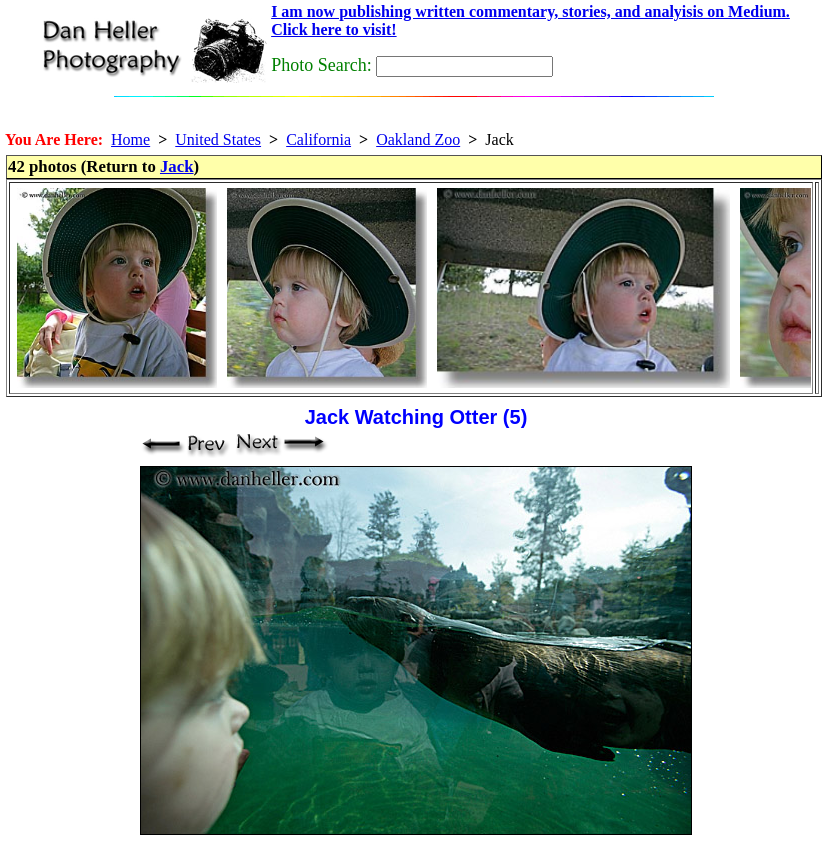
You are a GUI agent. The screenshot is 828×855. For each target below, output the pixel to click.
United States (218, 139)
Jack (177, 166)
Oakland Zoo (418, 139)
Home (130, 139)
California (318, 139)
